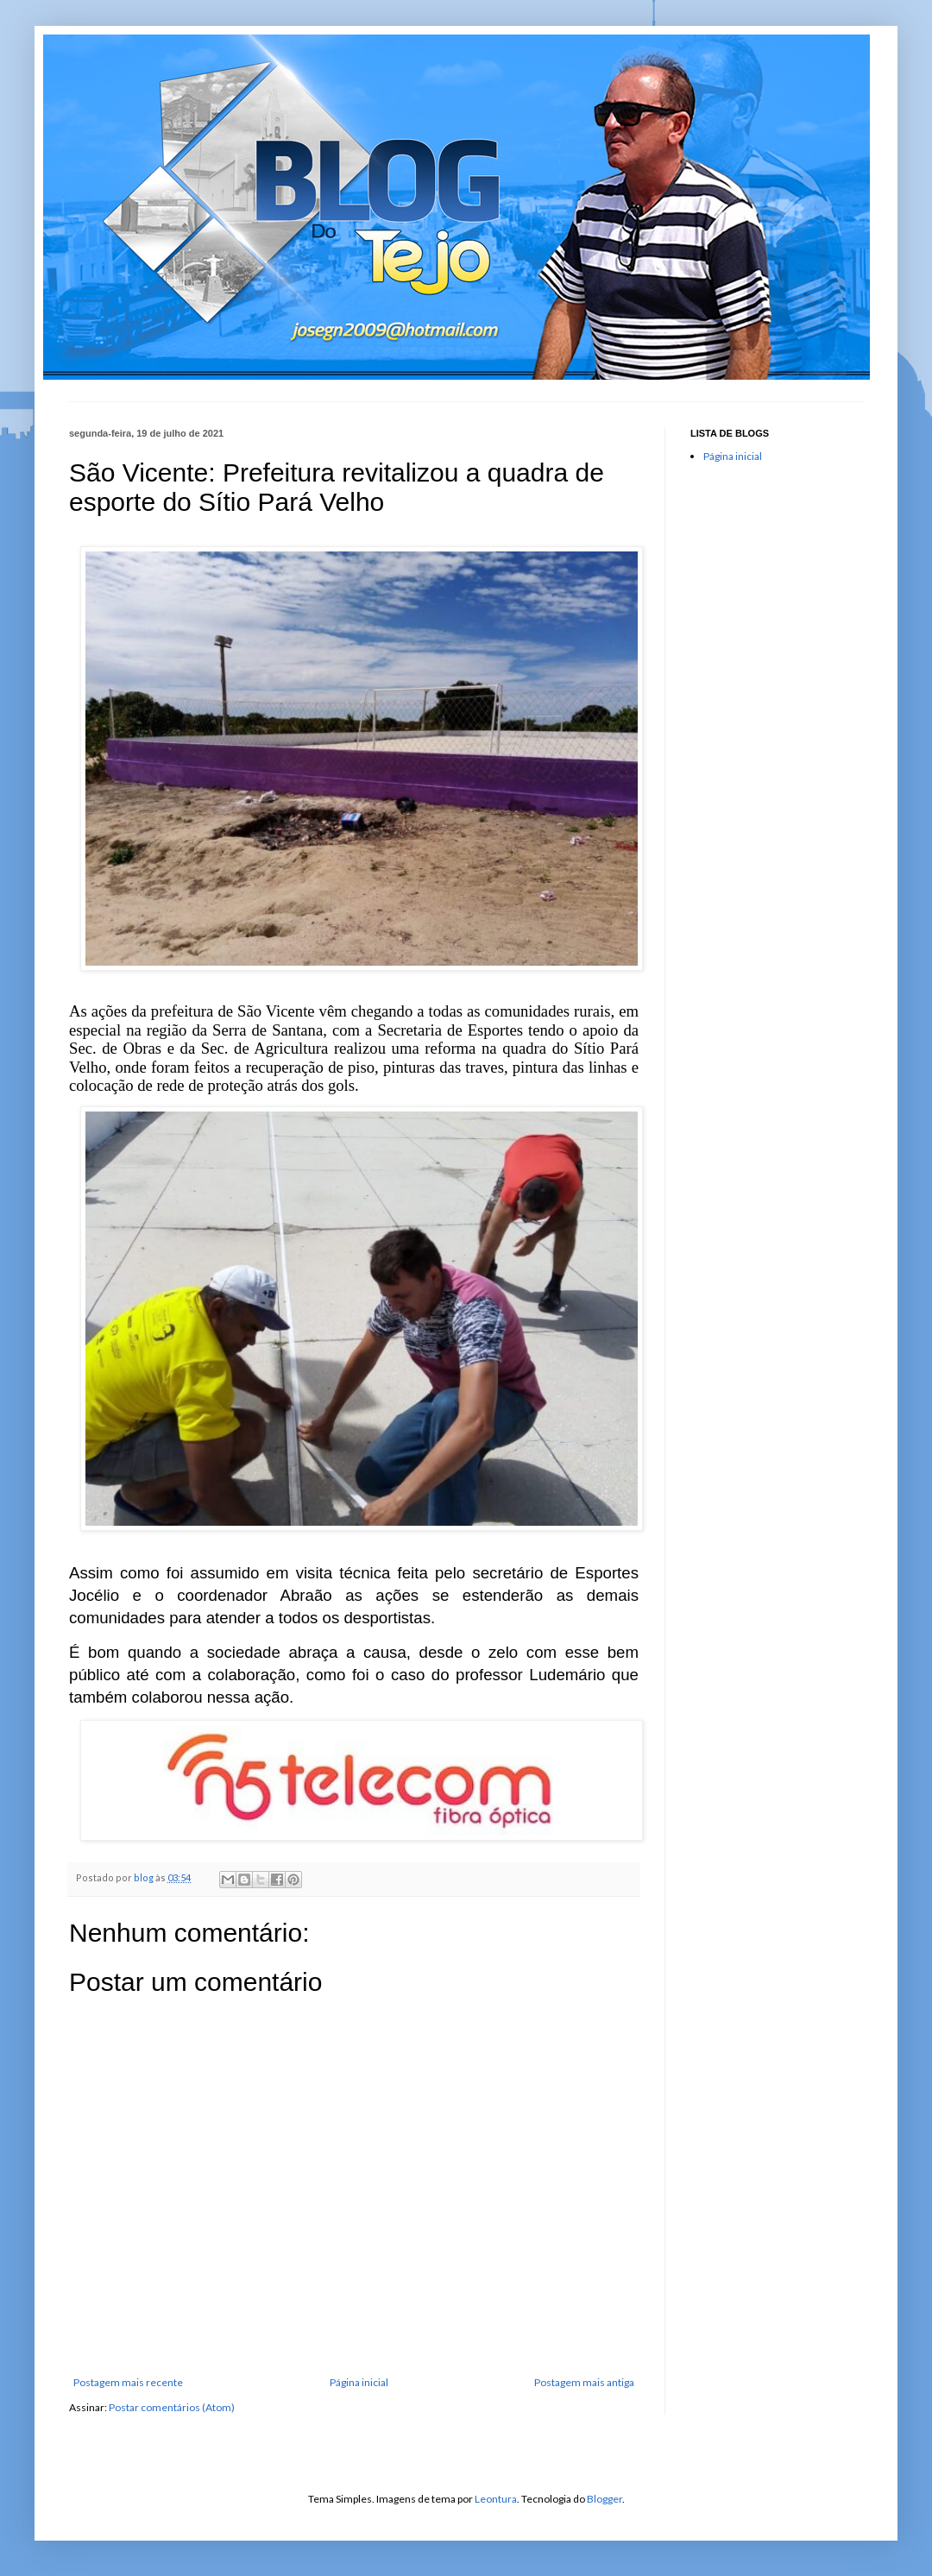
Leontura (496, 2498)
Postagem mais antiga (584, 2382)
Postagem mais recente (128, 2382)
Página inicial (359, 2382)
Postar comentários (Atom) (172, 2407)
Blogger (604, 2498)
